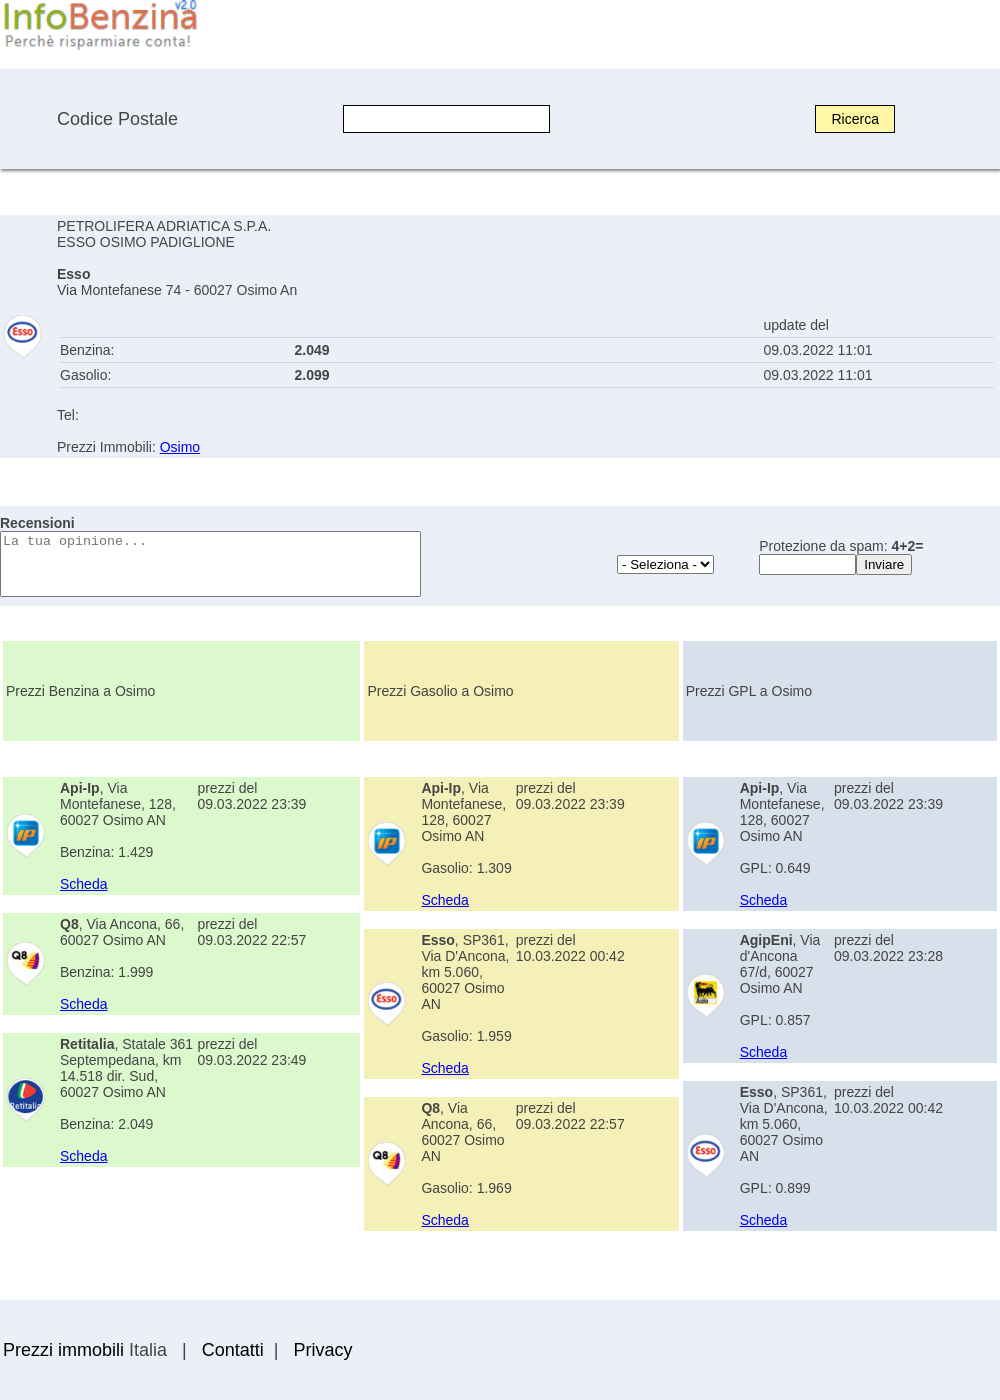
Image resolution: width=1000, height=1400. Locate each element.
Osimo (180, 447)
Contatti (233, 1350)
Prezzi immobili (63, 1350)
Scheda (83, 884)
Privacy (322, 1350)
